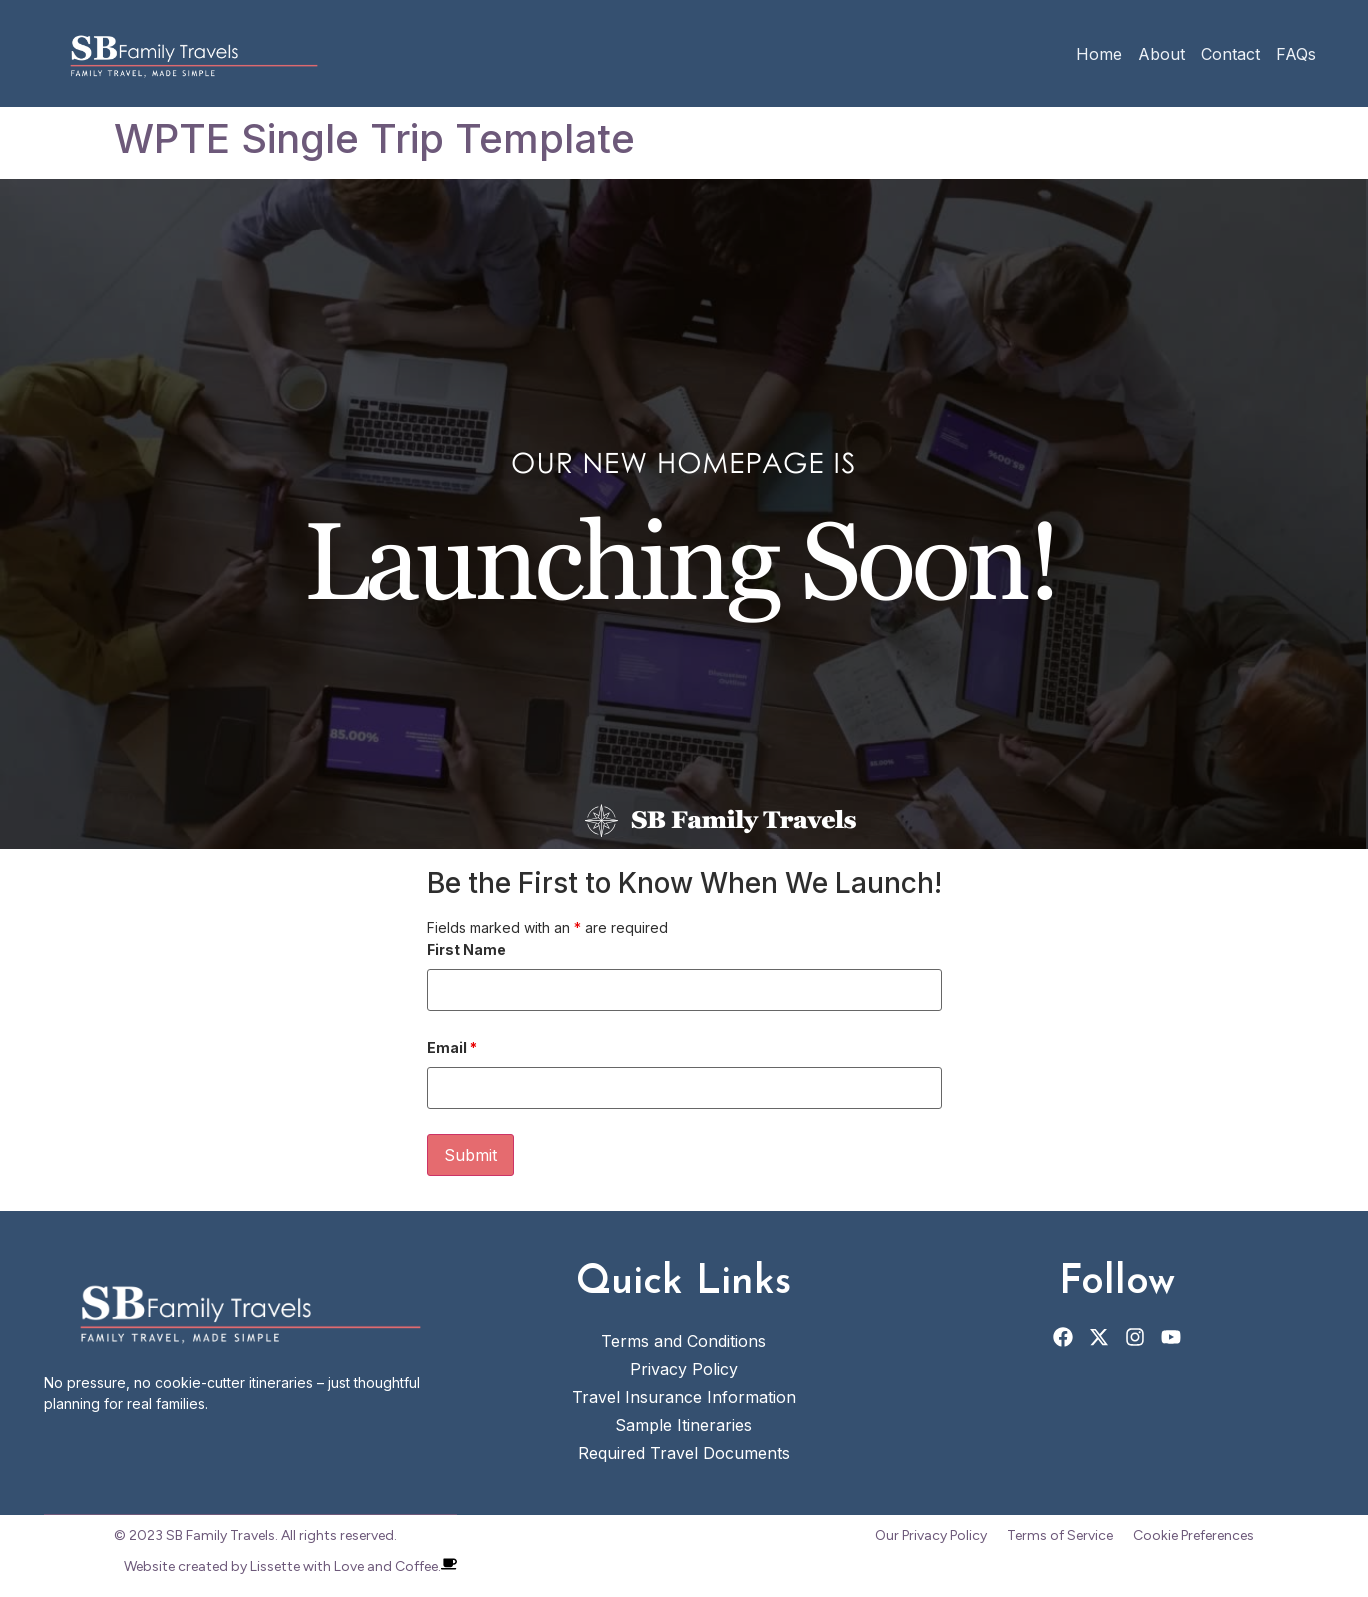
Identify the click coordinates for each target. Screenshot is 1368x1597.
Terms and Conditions (683, 1341)
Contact (1230, 54)
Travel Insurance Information (684, 1397)
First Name (466, 950)
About (1161, 54)
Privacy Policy (684, 1369)
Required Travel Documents (684, 1453)
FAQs (1296, 54)
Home (1099, 54)
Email (452, 1048)
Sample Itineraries (683, 1425)
